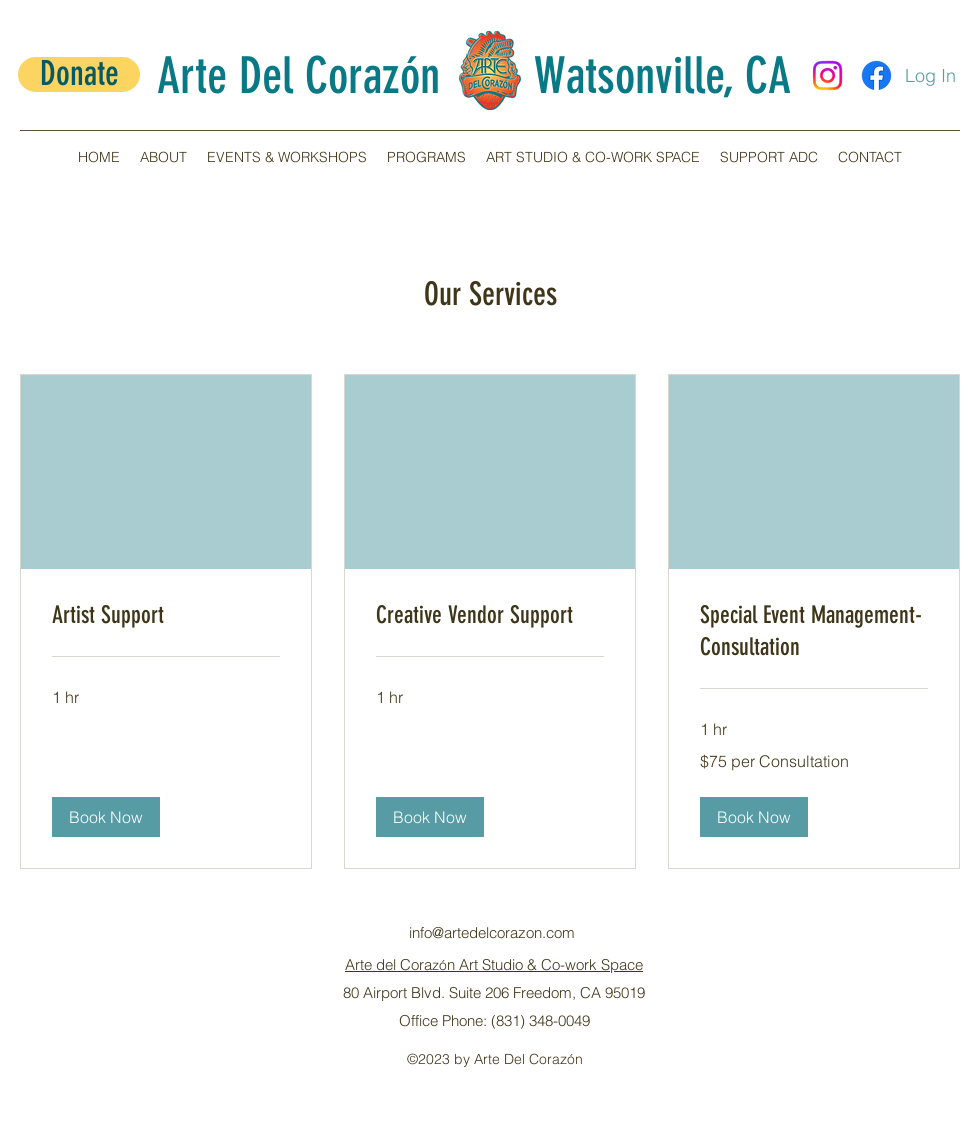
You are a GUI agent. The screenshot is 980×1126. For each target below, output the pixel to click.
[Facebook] (876, 75)
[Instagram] (827, 75)
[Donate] (79, 74)
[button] (163, 157)
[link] (166, 616)
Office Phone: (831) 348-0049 (494, 1020)
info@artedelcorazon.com (492, 932)
